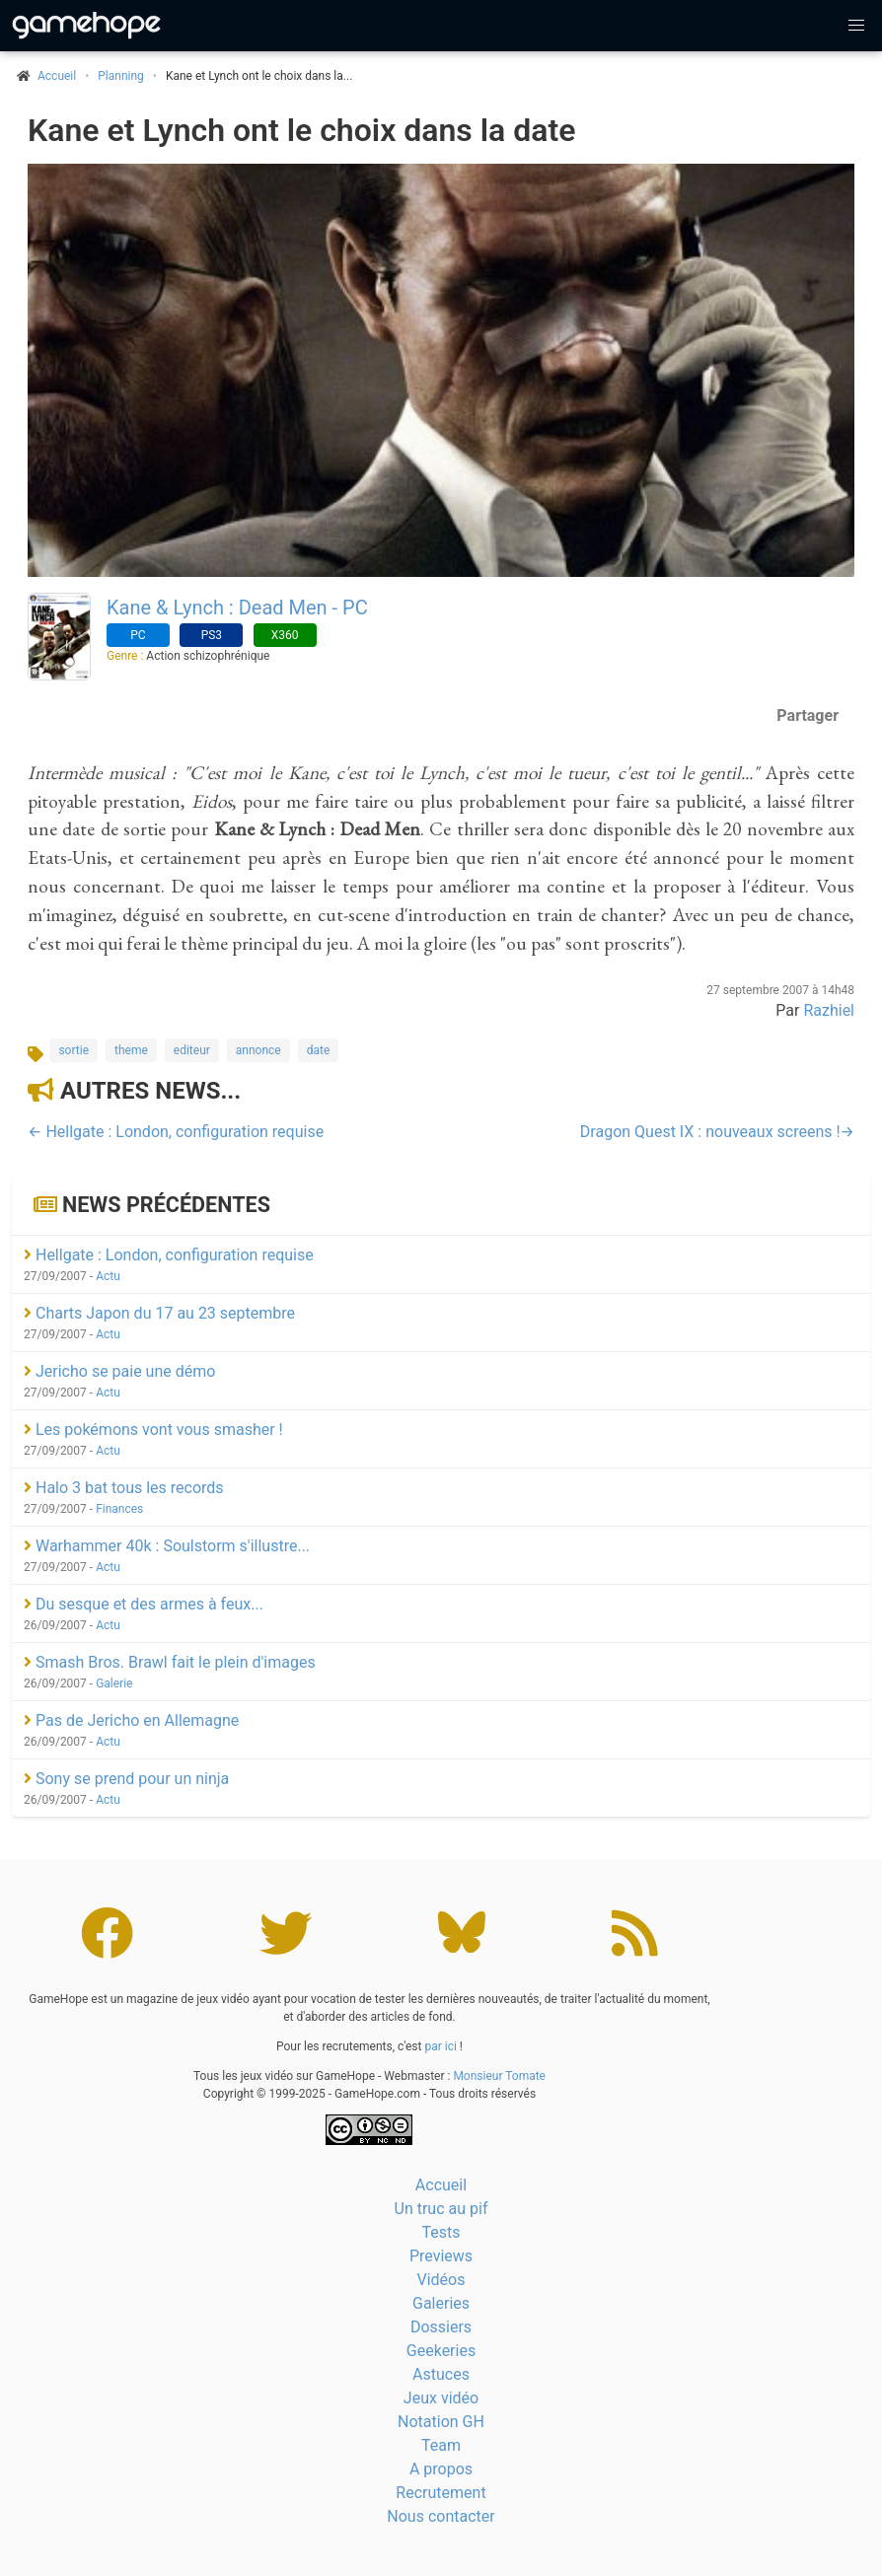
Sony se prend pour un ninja (126, 1778)
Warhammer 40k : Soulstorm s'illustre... (167, 1546)
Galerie (114, 1683)
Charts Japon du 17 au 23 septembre (159, 1313)
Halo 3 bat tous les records (124, 1487)
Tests (440, 2232)
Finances (119, 1509)
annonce (258, 1050)
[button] (856, 25)
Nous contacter (440, 2516)
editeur (192, 1050)
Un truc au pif (441, 2208)
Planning (121, 76)
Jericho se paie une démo (119, 1371)
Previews (441, 2256)
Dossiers (441, 2327)
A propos (441, 2469)
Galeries (441, 2303)
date (319, 1050)
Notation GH (441, 2421)
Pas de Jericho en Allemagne (131, 1720)
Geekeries (441, 2350)
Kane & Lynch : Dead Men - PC (237, 607)
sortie (73, 1050)
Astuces (441, 2374)
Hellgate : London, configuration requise (169, 1255)
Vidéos (441, 2279)
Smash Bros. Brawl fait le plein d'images (170, 1662)
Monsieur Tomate (499, 2076)
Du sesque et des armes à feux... (143, 1604)
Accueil (441, 2185)
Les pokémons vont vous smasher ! (153, 1429)
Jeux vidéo (441, 2398)
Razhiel (828, 1010)
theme (131, 1050)
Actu (108, 1276)
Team (441, 2445)
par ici (440, 2046)
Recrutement (440, 2492)
